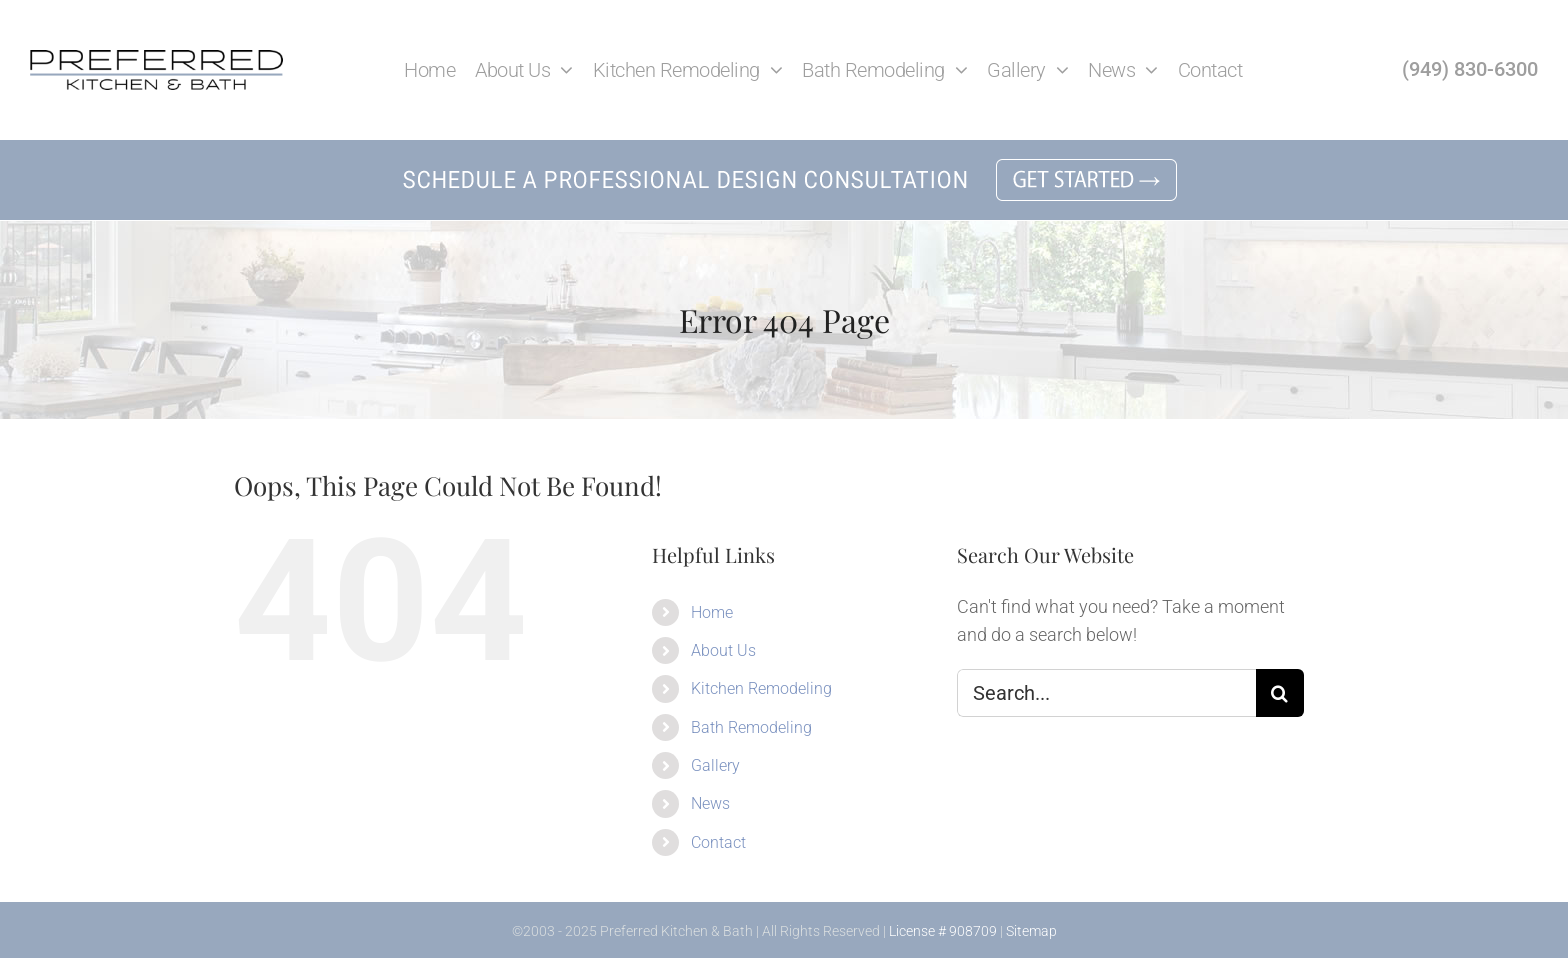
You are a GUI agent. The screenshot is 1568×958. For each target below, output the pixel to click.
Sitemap (1031, 931)
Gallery (715, 765)
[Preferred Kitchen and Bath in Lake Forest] (156, 58)
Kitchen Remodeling (761, 688)
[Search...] (1106, 693)
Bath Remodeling (751, 727)
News (710, 803)
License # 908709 (943, 931)
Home (712, 612)
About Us (723, 650)
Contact (718, 842)
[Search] (1280, 693)
